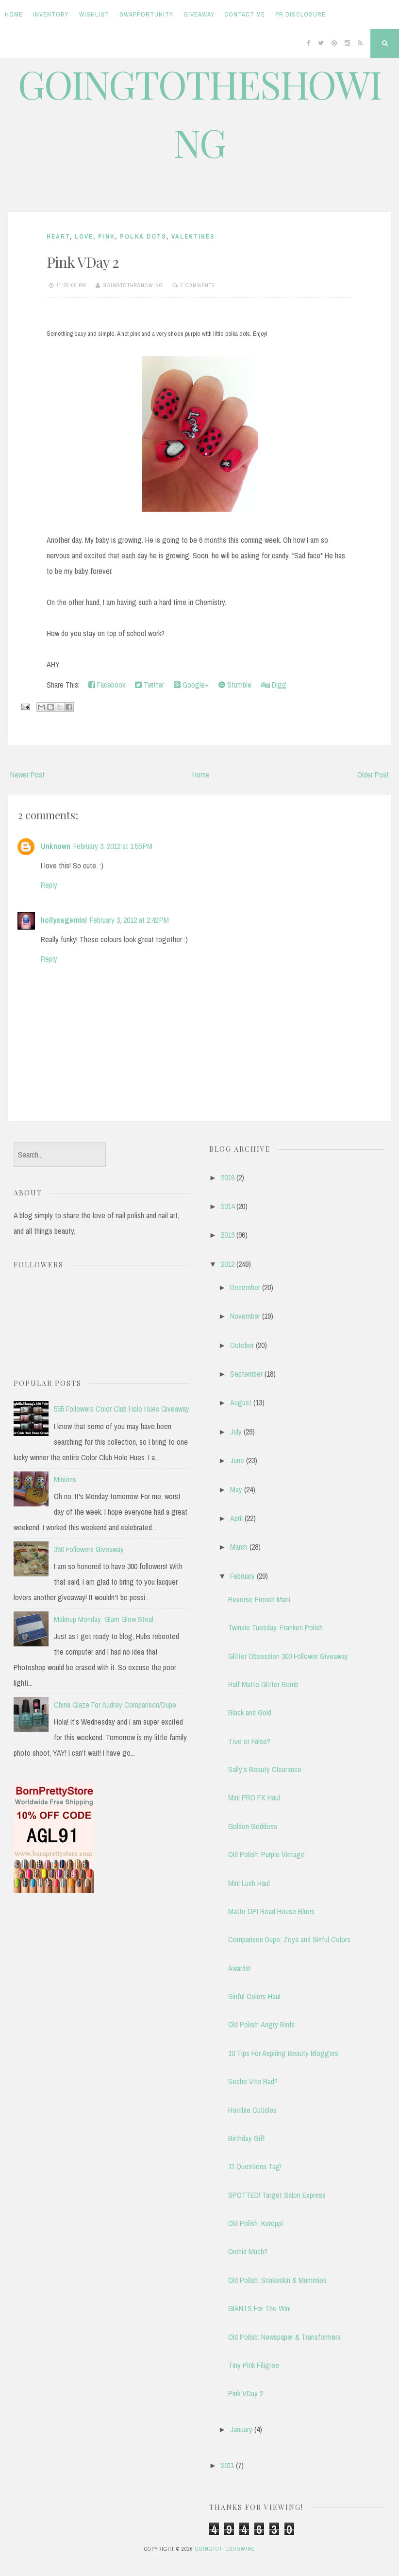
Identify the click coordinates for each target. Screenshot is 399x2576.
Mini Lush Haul (249, 1883)
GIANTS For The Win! (259, 2308)
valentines (193, 236)
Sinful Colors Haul (254, 1996)
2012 (227, 1264)
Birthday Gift (246, 2138)
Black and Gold (249, 1712)
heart (58, 236)
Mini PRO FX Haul (254, 1797)
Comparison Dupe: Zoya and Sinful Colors (289, 1939)
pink (106, 236)
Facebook (106, 684)
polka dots (143, 236)
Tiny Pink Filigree (253, 2365)
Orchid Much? (247, 2251)
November (245, 1316)
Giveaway (199, 14)
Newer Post (27, 774)
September (246, 1373)
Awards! (239, 1968)
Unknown (55, 846)
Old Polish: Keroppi (255, 2223)
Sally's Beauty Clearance (264, 1769)
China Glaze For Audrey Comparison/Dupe (115, 1704)
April (236, 1518)
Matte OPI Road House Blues (271, 1911)
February (242, 1576)
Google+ (191, 684)
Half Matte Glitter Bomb (263, 1684)
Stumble (234, 684)
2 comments (198, 285)
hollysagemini (64, 920)
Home (14, 14)
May (236, 1489)
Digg (273, 684)
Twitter (149, 684)
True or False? (249, 1741)
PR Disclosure (300, 14)
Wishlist (94, 14)
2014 (227, 1206)
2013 (227, 1234)
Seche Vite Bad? (253, 2081)
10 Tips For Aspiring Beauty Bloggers (283, 2053)
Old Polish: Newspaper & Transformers (284, 2337)
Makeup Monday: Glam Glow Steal (103, 1619)
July (236, 1431)
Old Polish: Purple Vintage (266, 1854)
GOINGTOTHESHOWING (225, 2548)
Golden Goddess (252, 1826)
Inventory (51, 14)
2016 (227, 1177)
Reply (49, 885)
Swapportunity (146, 14)
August (240, 1402)
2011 (227, 2465)
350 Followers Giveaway (89, 1549)
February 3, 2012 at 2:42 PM (129, 920)
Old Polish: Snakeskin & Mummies (277, 2280)
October (242, 1345)
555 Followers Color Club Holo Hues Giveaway (121, 1408)
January (241, 2429)
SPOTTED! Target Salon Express (277, 2195)
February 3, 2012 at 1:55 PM (112, 846)
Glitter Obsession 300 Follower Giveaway (288, 1656)
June (237, 1460)
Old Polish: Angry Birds (261, 2024)
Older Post (373, 774)
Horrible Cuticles (252, 2110)
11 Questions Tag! (255, 2166)
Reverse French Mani (259, 1599)
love (84, 236)
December (245, 1287)
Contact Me (244, 14)
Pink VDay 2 (82, 262)
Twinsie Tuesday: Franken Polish (275, 1627)
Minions (65, 1479)
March (239, 1546)
